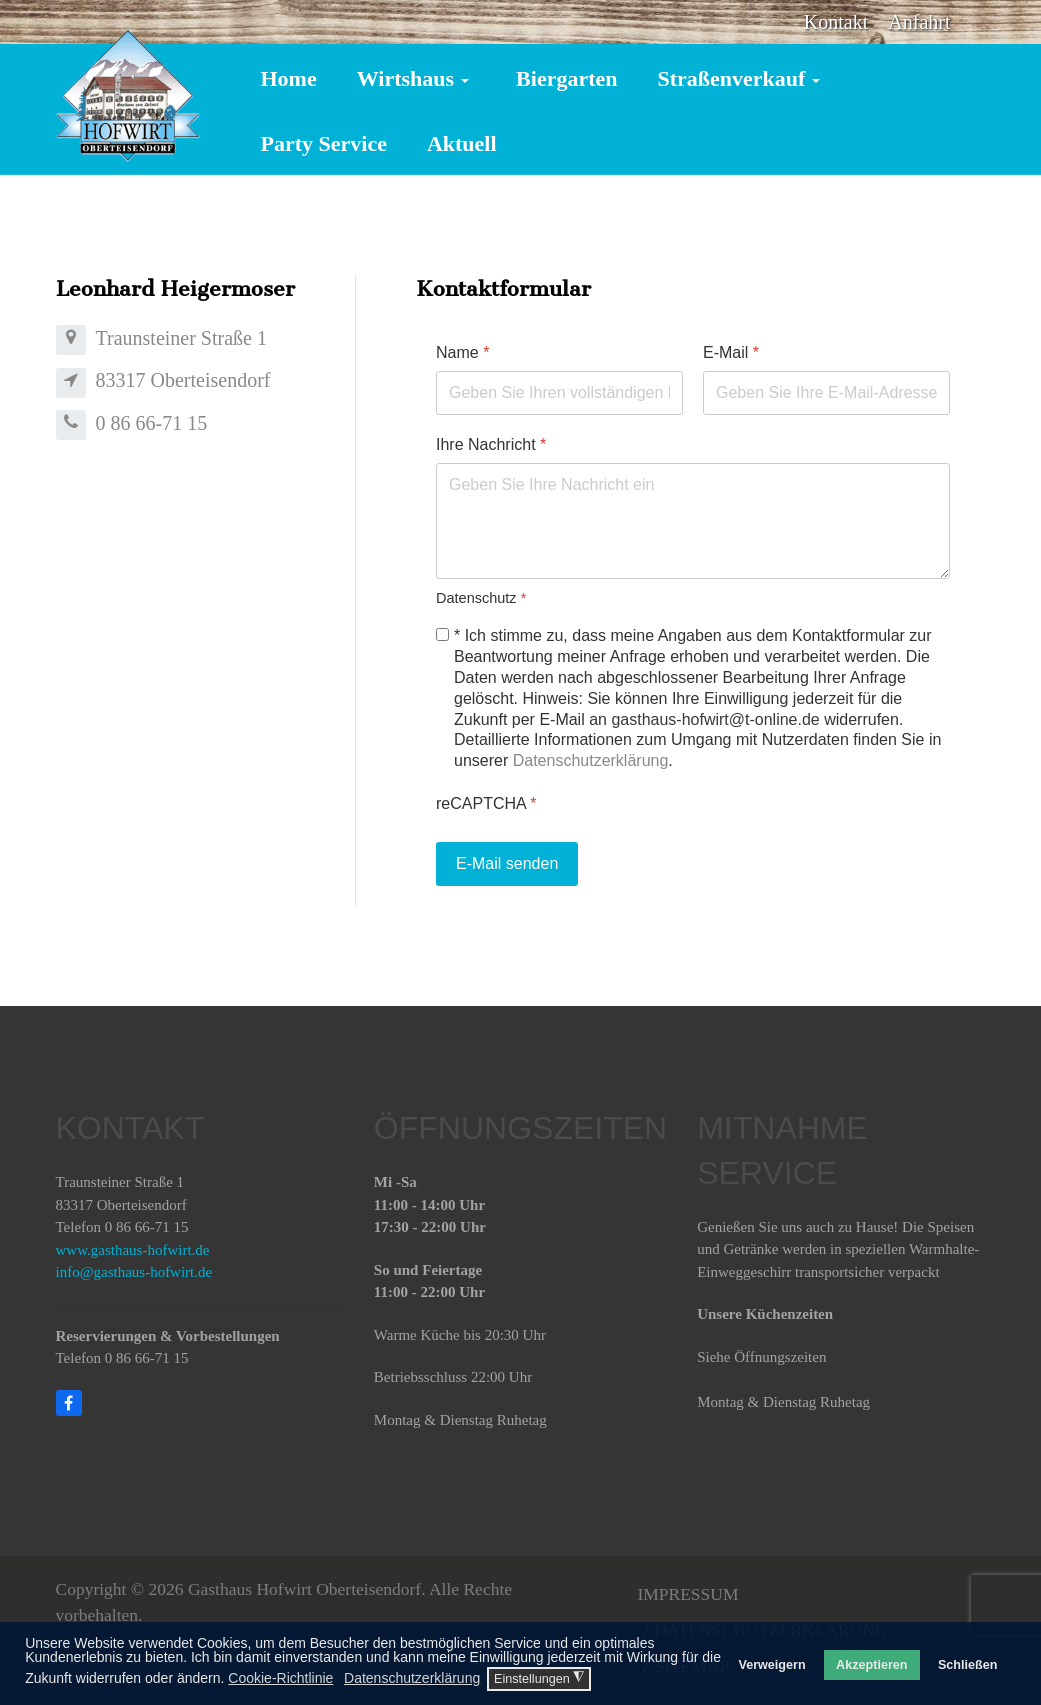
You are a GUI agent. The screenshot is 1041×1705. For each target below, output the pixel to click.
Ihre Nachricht (491, 444)
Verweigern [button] (771, 1665)
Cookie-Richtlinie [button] (280, 1678)
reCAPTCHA (486, 803)
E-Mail (731, 352)
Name (462, 352)
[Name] (559, 393)
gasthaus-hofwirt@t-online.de (716, 719)
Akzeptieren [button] (871, 1665)
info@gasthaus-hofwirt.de (134, 1272)
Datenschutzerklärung (591, 760)
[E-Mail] (826, 393)
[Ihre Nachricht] (693, 521)
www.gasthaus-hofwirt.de (133, 1250)
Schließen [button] (968, 1665)
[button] (416, 77)
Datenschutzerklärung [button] (412, 1678)
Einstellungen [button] (539, 1678)
